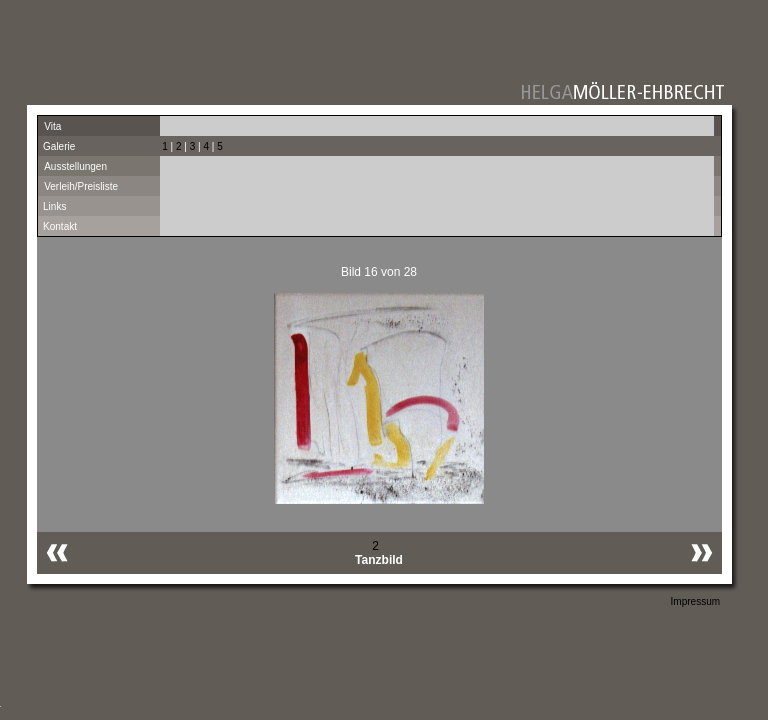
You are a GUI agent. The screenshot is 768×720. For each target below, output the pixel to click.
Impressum (695, 601)
